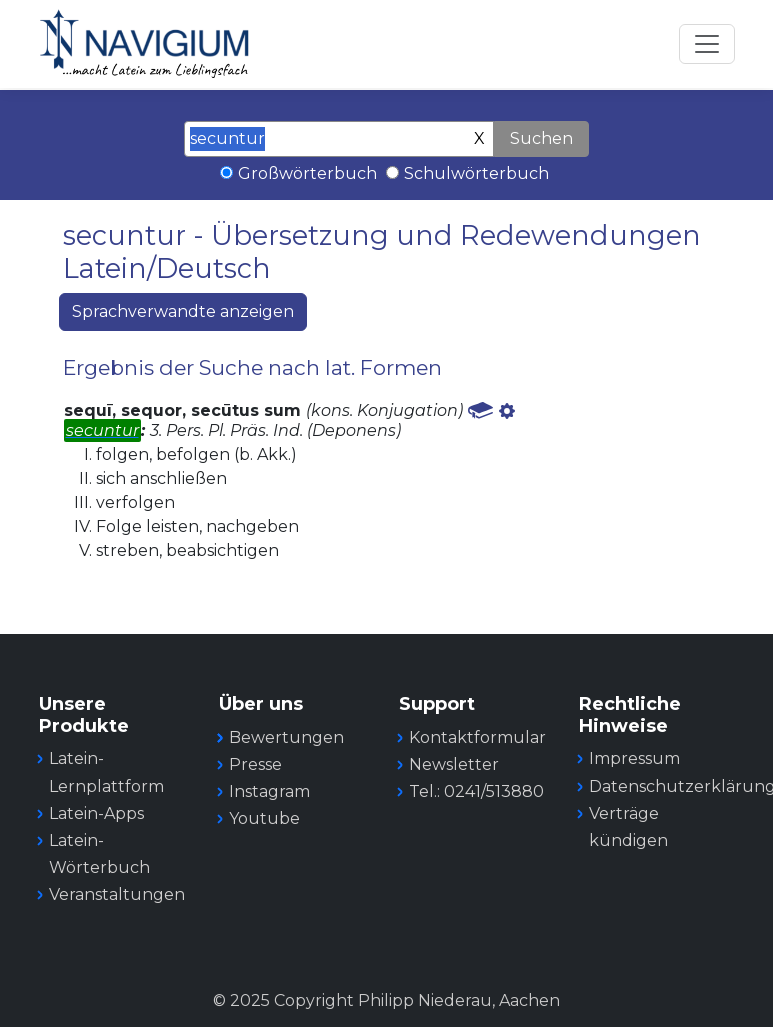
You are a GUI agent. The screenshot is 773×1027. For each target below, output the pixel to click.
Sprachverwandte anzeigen (183, 311)
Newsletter (454, 764)
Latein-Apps (96, 813)
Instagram (269, 791)
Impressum (634, 758)
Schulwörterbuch (476, 173)
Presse (255, 764)
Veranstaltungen (117, 894)
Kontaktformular (477, 737)
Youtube (264, 818)
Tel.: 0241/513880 (476, 791)
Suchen (541, 138)
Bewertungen (286, 737)
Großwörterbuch (307, 173)
